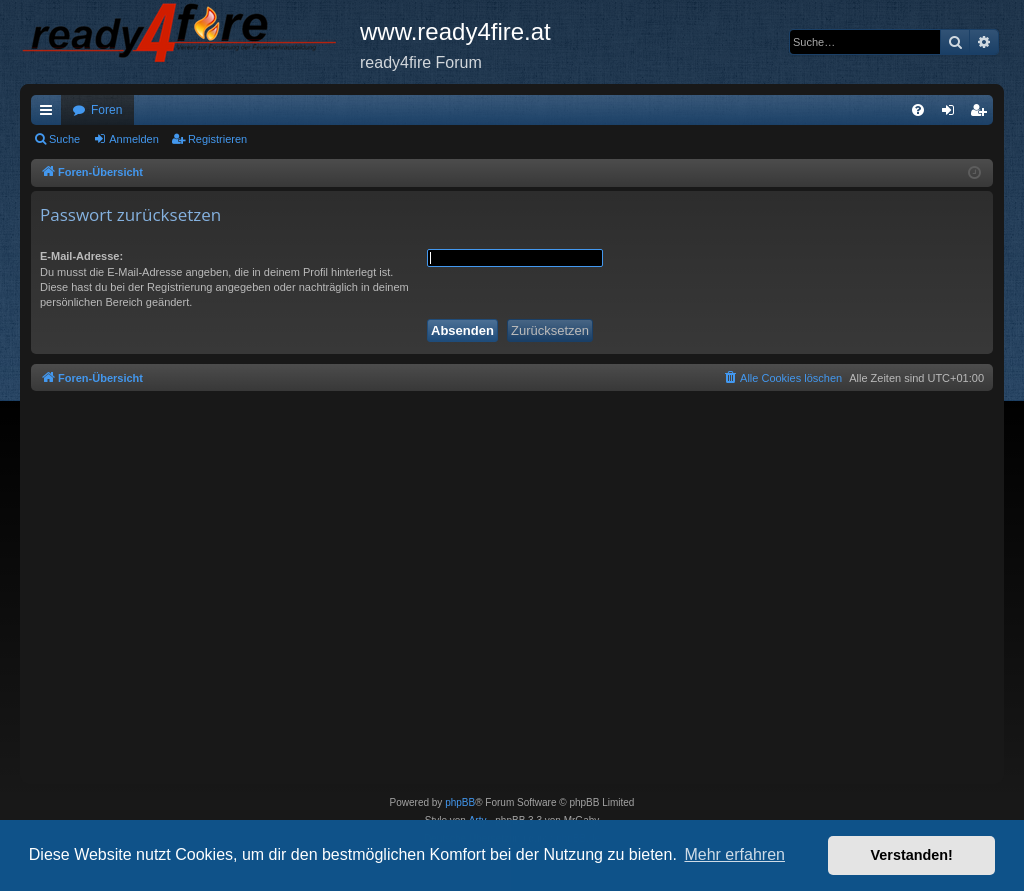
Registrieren (217, 139)
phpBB (460, 802)
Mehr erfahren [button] (734, 854)
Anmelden (134, 139)
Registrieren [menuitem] (982, 114)
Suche (64, 139)
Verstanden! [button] (912, 855)
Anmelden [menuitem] (952, 114)
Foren (106, 110)
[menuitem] (918, 110)
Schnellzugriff (50, 114)
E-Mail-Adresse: (81, 256)
